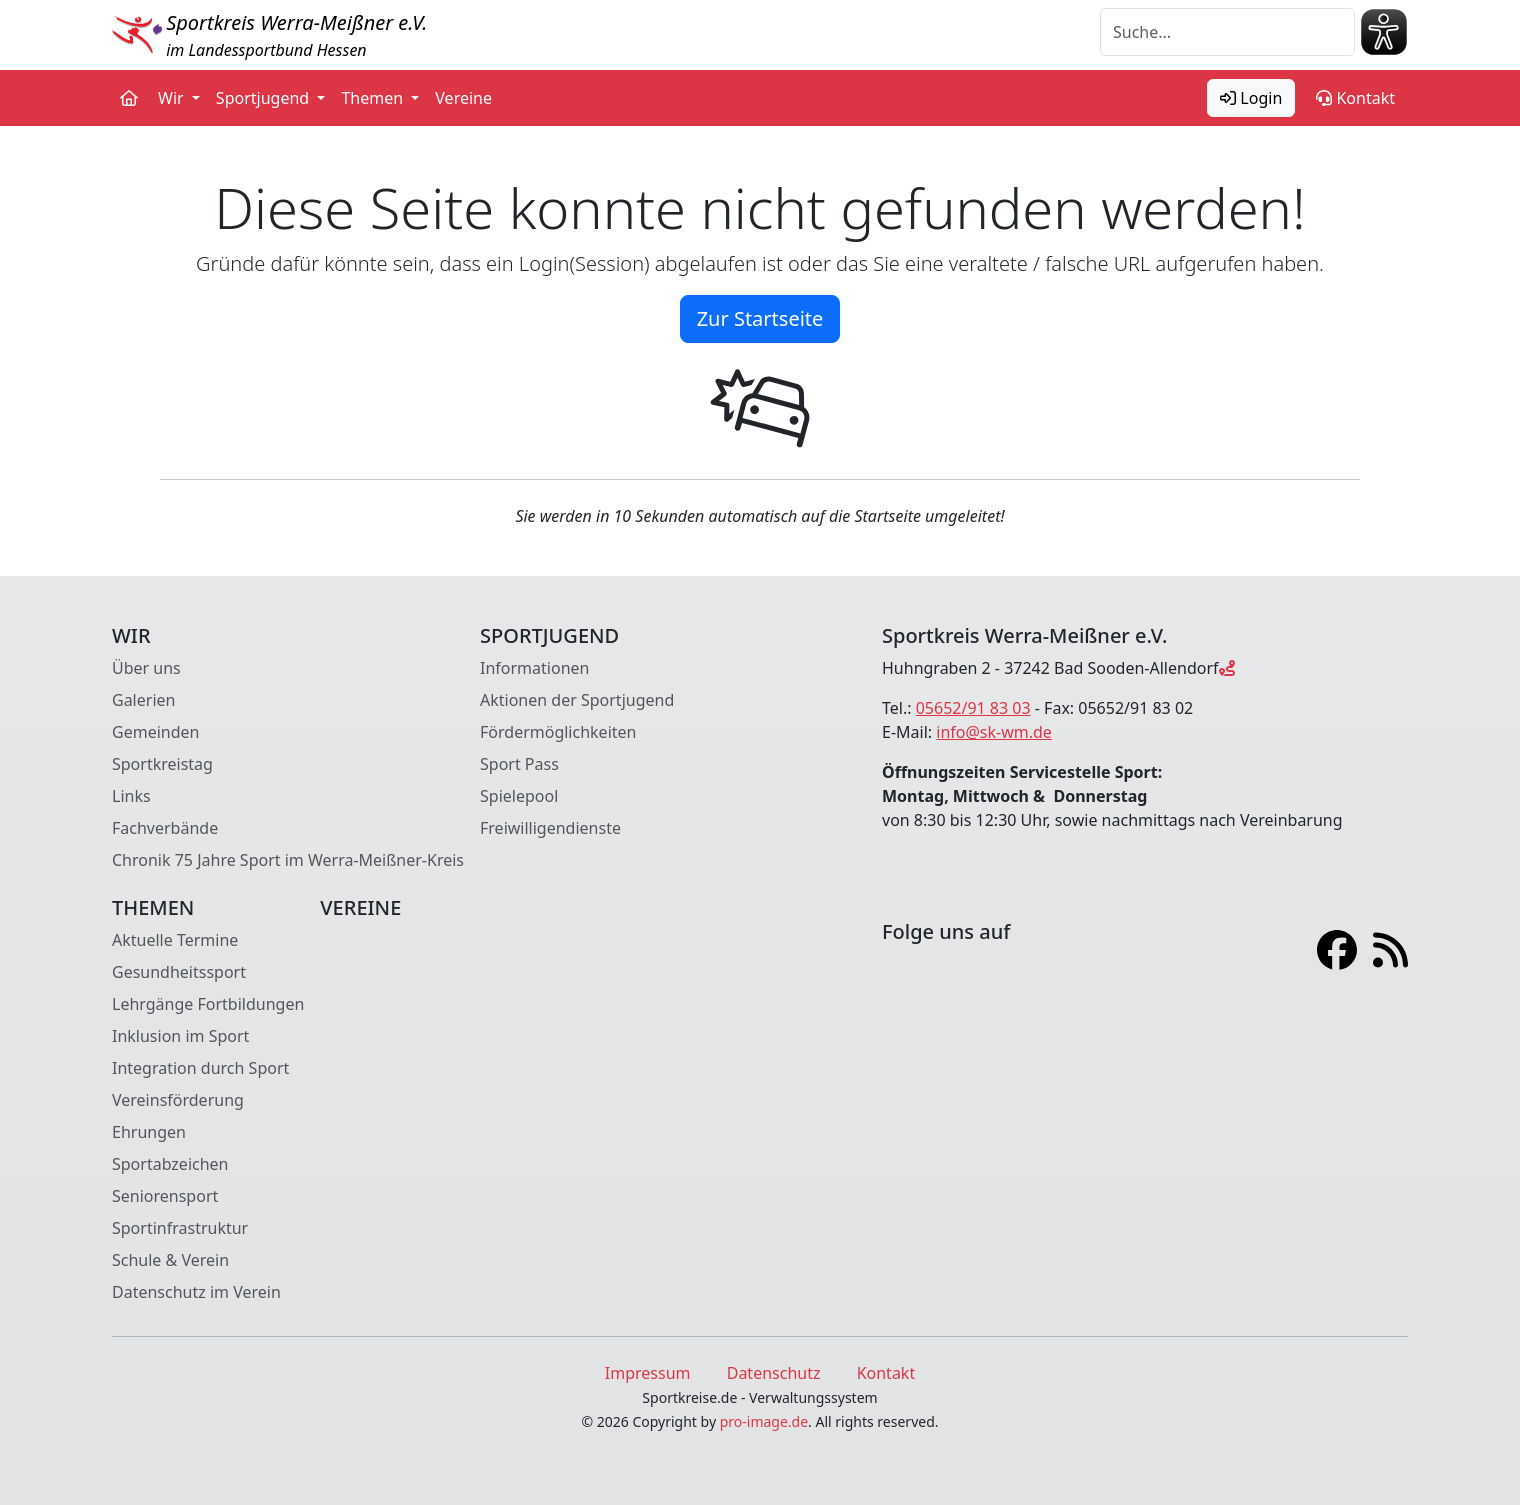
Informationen (534, 668)
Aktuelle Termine (175, 940)
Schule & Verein (170, 1260)
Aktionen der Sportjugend (577, 700)
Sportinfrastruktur (180, 1228)
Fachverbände (165, 828)
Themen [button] (374, 98)
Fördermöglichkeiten (558, 732)
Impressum (648, 1373)
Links (131, 796)
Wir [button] (173, 98)
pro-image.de (764, 1421)
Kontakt (1355, 98)
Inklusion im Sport (180, 1036)
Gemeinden (155, 732)
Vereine (463, 98)
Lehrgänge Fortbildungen (208, 1004)
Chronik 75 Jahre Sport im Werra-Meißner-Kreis (288, 860)
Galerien (143, 700)
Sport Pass (519, 764)
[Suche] (1227, 32)
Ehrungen (149, 1132)
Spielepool (519, 796)
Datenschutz (774, 1373)
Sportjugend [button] (264, 98)
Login (1251, 98)
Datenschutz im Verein (196, 1292)
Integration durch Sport (200, 1068)
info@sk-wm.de (994, 732)
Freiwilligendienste (550, 828)
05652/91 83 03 (973, 708)
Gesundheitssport (179, 972)
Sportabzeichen (170, 1164)
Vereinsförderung (178, 1100)
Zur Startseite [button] (760, 318)
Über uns (146, 668)
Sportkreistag (162, 764)
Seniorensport (165, 1196)
